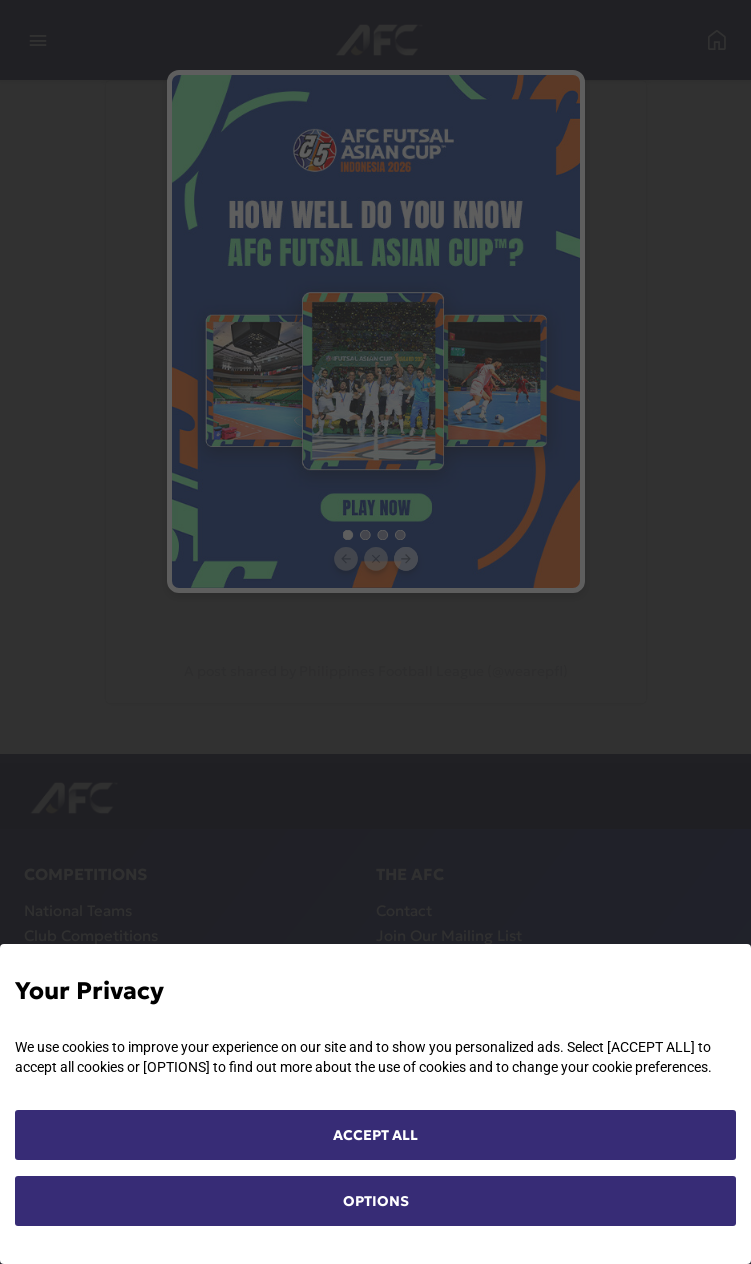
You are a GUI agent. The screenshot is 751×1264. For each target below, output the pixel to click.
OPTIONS (376, 1201)
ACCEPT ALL (375, 1135)
